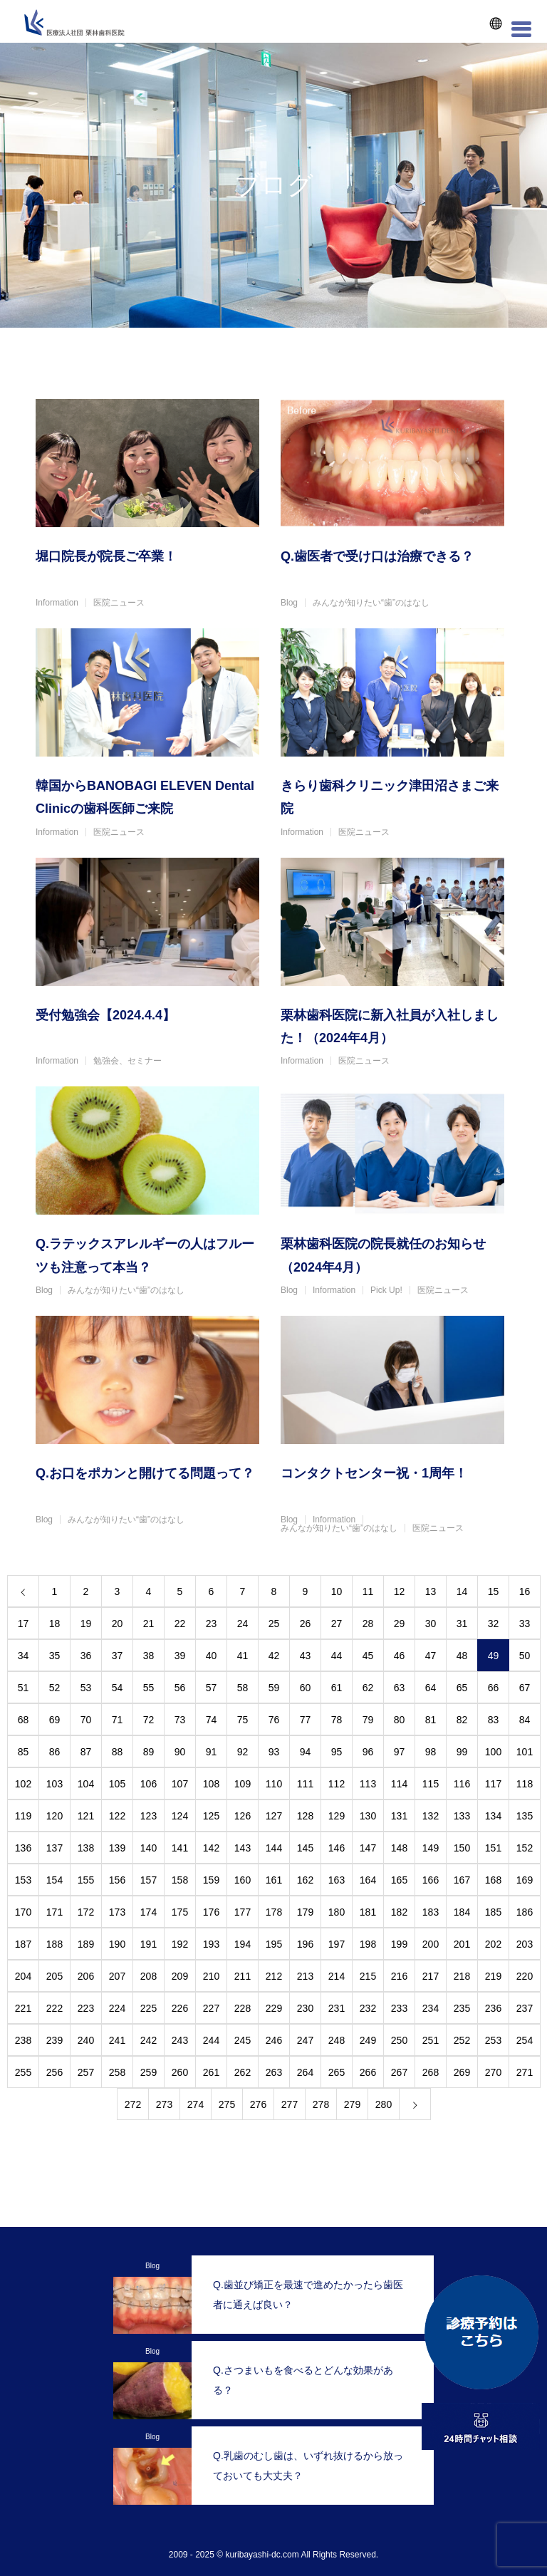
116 (462, 1784)
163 (336, 1880)
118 (524, 1784)
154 (54, 1880)
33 (525, 1623)
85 (23, 1751)
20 (117, 1623)
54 (117, 1687)
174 (148, 1912)
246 (274, 2040)
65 (462, 1687)
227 (211, 2008)
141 (180, 1848)
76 (274, 1719)
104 (86, 1784)
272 (133, 2104)
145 (305, 1848)
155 (86, 1880)
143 (242, 1848)
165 (399, 1880)
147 (368, 1848)
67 (525, 1687)
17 (23, 1623)
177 (242, 1912)
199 (399, 1944)
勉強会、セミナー (127, 1060)
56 (180, 1687)
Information (57, 602)
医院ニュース (119, 602)
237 (524, 2008)
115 (430, 1784)
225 (148, 2008)
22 (180, 1623)
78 (337, 1719)
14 (462, 1591)
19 (86, 1623)
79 (368, 1719)
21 (149, 1623)
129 (336, 1816)
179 (305, 1912)
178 (274, 1912)
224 (117, 2008)
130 (368, 1816)
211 (242, 1976)
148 (399, 1848)
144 (274, 1848)
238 (23, 2040)
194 (242, 1944)
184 (462, 1912)
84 (525, 1719)
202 (493, 1944)
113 (368, 1784)
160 (242, 1880)
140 (148, 1848)
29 (399, 1623)
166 (430, 1880)
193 (211, 1944)
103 (54, 1784)
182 (399, 1912)
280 (383, 2104)
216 (399, 1976)
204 (23, 1976)
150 (462, 1848)
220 (524, 1976)
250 (399, 2040)
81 (431, 1719)
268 (430, 2072)
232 (368, 2008)
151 (493, 1848)
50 (525, 1655)
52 (55, 1687)
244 (211, 2040)
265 (336, 2072)
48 (462, 1655)
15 (493, 1591)
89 (149, 1751)
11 (368, 1591)
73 (180, 1719)
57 (211, 1687)
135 (524, 1816)
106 (148, 1784)
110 (274, 1784)
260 (180, 2072)
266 (368, 2072)
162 (305, 1880)
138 (86, 1848)
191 (148, 1944)
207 (117, 1976)
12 (399, 1591)
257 (86, 2072)
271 (524, 2072)
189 (86, 1944)
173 (117, 1912)
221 (23, 2008)
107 (180, 1784)
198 (368, 1944)
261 (211, 2072)
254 (524, 2040)
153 (23, 1880)
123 (148, 1816)
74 (211, 1719)
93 (274, 1751)
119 (23, 1816)
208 (148, 1976)
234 (430, 2008)
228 (242, 2008)
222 (54, 2008)
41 (243, 1655)
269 (462, 2072)
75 (243, 1719)
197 (336, 1944)
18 (55, 1623)
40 (211, 1655)
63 (399, 1687)
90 (180, 1751)
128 (305, 1816)
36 (86, 1655)
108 (211, 1784)
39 (180, 1655)
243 (180, 2040)
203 (524, 1944)
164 (368, 1880)
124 (180, 1816)
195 (274, 1944)
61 (337, 1687)
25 (274, 1623)
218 (462, 1976)
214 (336, 1976)
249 (368, 2040)
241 (117, 2040)
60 (305, 1687)
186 (524, 1912)
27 (337, 1623)
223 (86, 2008)
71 (117, 1719)
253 (493, 2040)
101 (524, 1751)
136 (23, 1848)
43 (305, 1655)
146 (336, 1848)
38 (149, 1655)
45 (368, 1655)
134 (493, 1816)
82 (462, 1719)
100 (493, 1751)
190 (117, 1944)
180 (336, 1912)
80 (399, 1719)
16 (525, 1591)
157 (148, 1880)
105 (117, 1784)
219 (493, 1976)
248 (336, 2040)
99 (462, 1751)
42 (274, 1655)
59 (274, 1687)
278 (321, 2104)
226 (180, 2008)
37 (117, 1655)
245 (242, 2040)
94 (305, 1751)
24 (243, 1623)
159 (211, 1880)
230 (305, 2008)
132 (430, 1816)
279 (352, 2104)
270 (493, 2072)
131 (399, 1816)
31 (462, 1623)
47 (431, 1655)
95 (337, 1751)
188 (54, 1944)
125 (211, 1816)
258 (117, 2072)
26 (305, 1623)
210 (211, 1976)
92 (243, 1751)
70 (86, 1719)
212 (274, 1976)
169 (524, 1880)
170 (23, 1912)
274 (195, 2104)
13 (431, 1591)
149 (430, 1848)
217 (430, 1976)
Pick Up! (386, 1290)
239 (54, 2040)
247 (305, 2040)
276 (258, 2104)
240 (86, 2040)
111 (305, 1784)
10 (337, 1591)
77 (305, 1719)
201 (462, 1944)
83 (493, 1719)
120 (54, 1816)
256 (54, 2072)
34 (23, 1655)
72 (149, 1719)
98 (431, 1751)
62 (368, 1687)
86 (55, 1751)
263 (274, 2072)
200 (430, 1944)
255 (23, 2072)
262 (242, 2072)
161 (274, 1880)
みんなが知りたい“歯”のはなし (371, 602)
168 (493, 1880)
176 (211, 1912)
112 (336, 1784)
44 (337, 1655)
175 (180, 1912)
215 (368, 1976)
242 (148, 2040)
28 (368, 1623)
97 (399, 1751)
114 (399, 1784)
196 (305, 1944)
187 (23, 1944)
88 (117, 1751)
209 (180, 1976)
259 (148, 2072)
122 (117, 1816)
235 (462, 2008)
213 (305, 1976)
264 (305, 2072)
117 (493, 1784)
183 (430, 1912)
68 (23, 1719)
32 (493, 1623)
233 (399, 2008)
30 (431, 1623)
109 (242, 1784)
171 (54, 1912)
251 (430, 2040)
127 (274, 1816)
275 (227, 2104)
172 (86, 1912)
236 (493, 2008)
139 (117, 1848)
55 (149, 1687)
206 (86, 1976)
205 (54, 1976)
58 (243, 1687)
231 (336, 2008)
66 (493, 1687)
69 (55, 1719)
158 (180, 1880)
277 (289, 2104)
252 (462, 2040)
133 (462, 1816)
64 (431, 1687)
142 (211, 1848)
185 (493, 1912)
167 (462, 1880)
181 (368, 1912)
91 (211, 1751)
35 (55, 1655)
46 (399, 1655)
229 (274, 2008)
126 (242, 1816)
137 (54, 1848)
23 (211, 1623)
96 (368, 1751)
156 (117, 1880)
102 (23, 1784)
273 (164, 2104)
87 (86, 1751)
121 (86, 1816)
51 (23, 1687)
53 (86, 1687)
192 (180, 1944)
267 (399, 2072)
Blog (289, 602)
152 (524, 1848)
